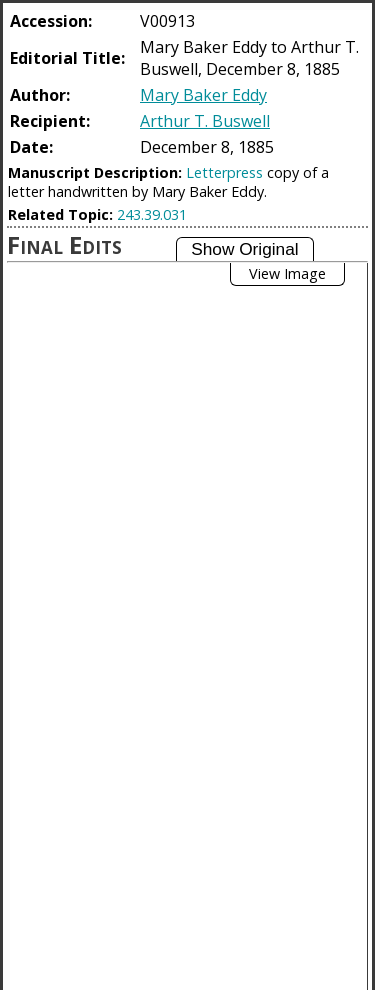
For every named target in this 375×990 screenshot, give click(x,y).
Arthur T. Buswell (205, 121)
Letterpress (224, 172)
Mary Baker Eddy (203, 95)
